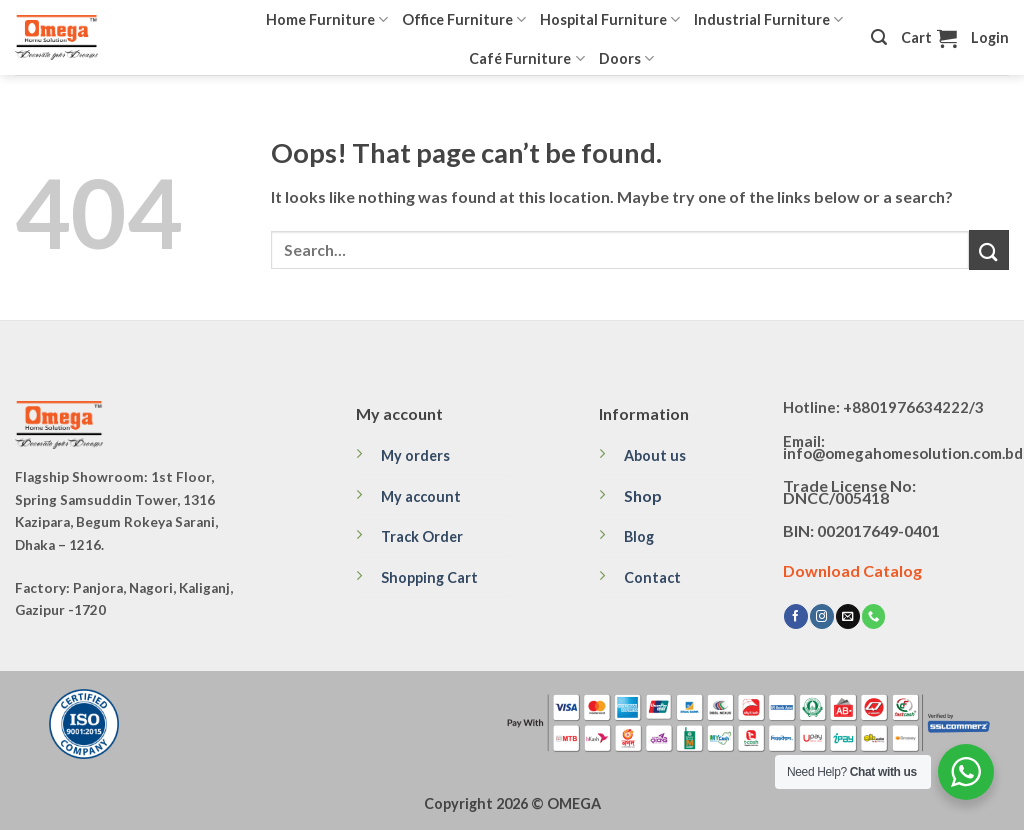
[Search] (879, 37)
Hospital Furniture (610, 19)
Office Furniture (464, 19)
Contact (652, 577)
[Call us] (874, 616)
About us (655, 455)
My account (421, 496)
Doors (626, 58)
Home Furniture (327, 19)
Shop (643, 495)
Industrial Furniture (768, 19)
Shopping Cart (429, 577)
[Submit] (989, 249)
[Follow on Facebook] (796, 616)
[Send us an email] (848, 616)
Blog (639, 536)
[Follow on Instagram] (822, 616)
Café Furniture (526, 58)
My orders (415, 455)
